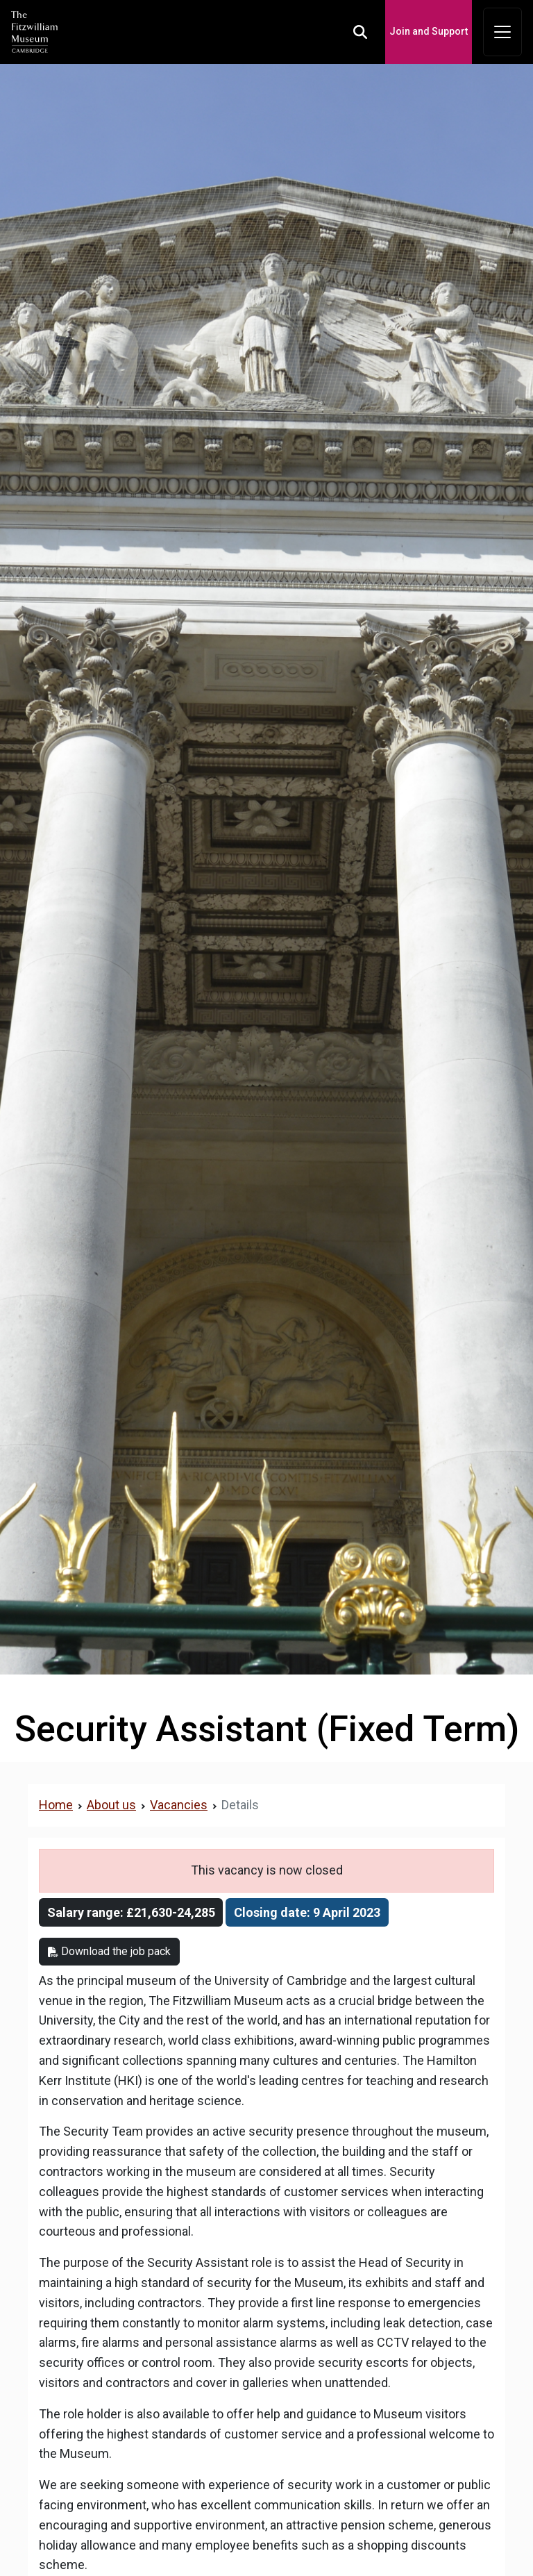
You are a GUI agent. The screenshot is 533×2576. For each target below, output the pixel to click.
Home (56, 1804)
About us (111, 1804)
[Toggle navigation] (502, 32)
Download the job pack (109, 1951)
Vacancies (179, 1804)
